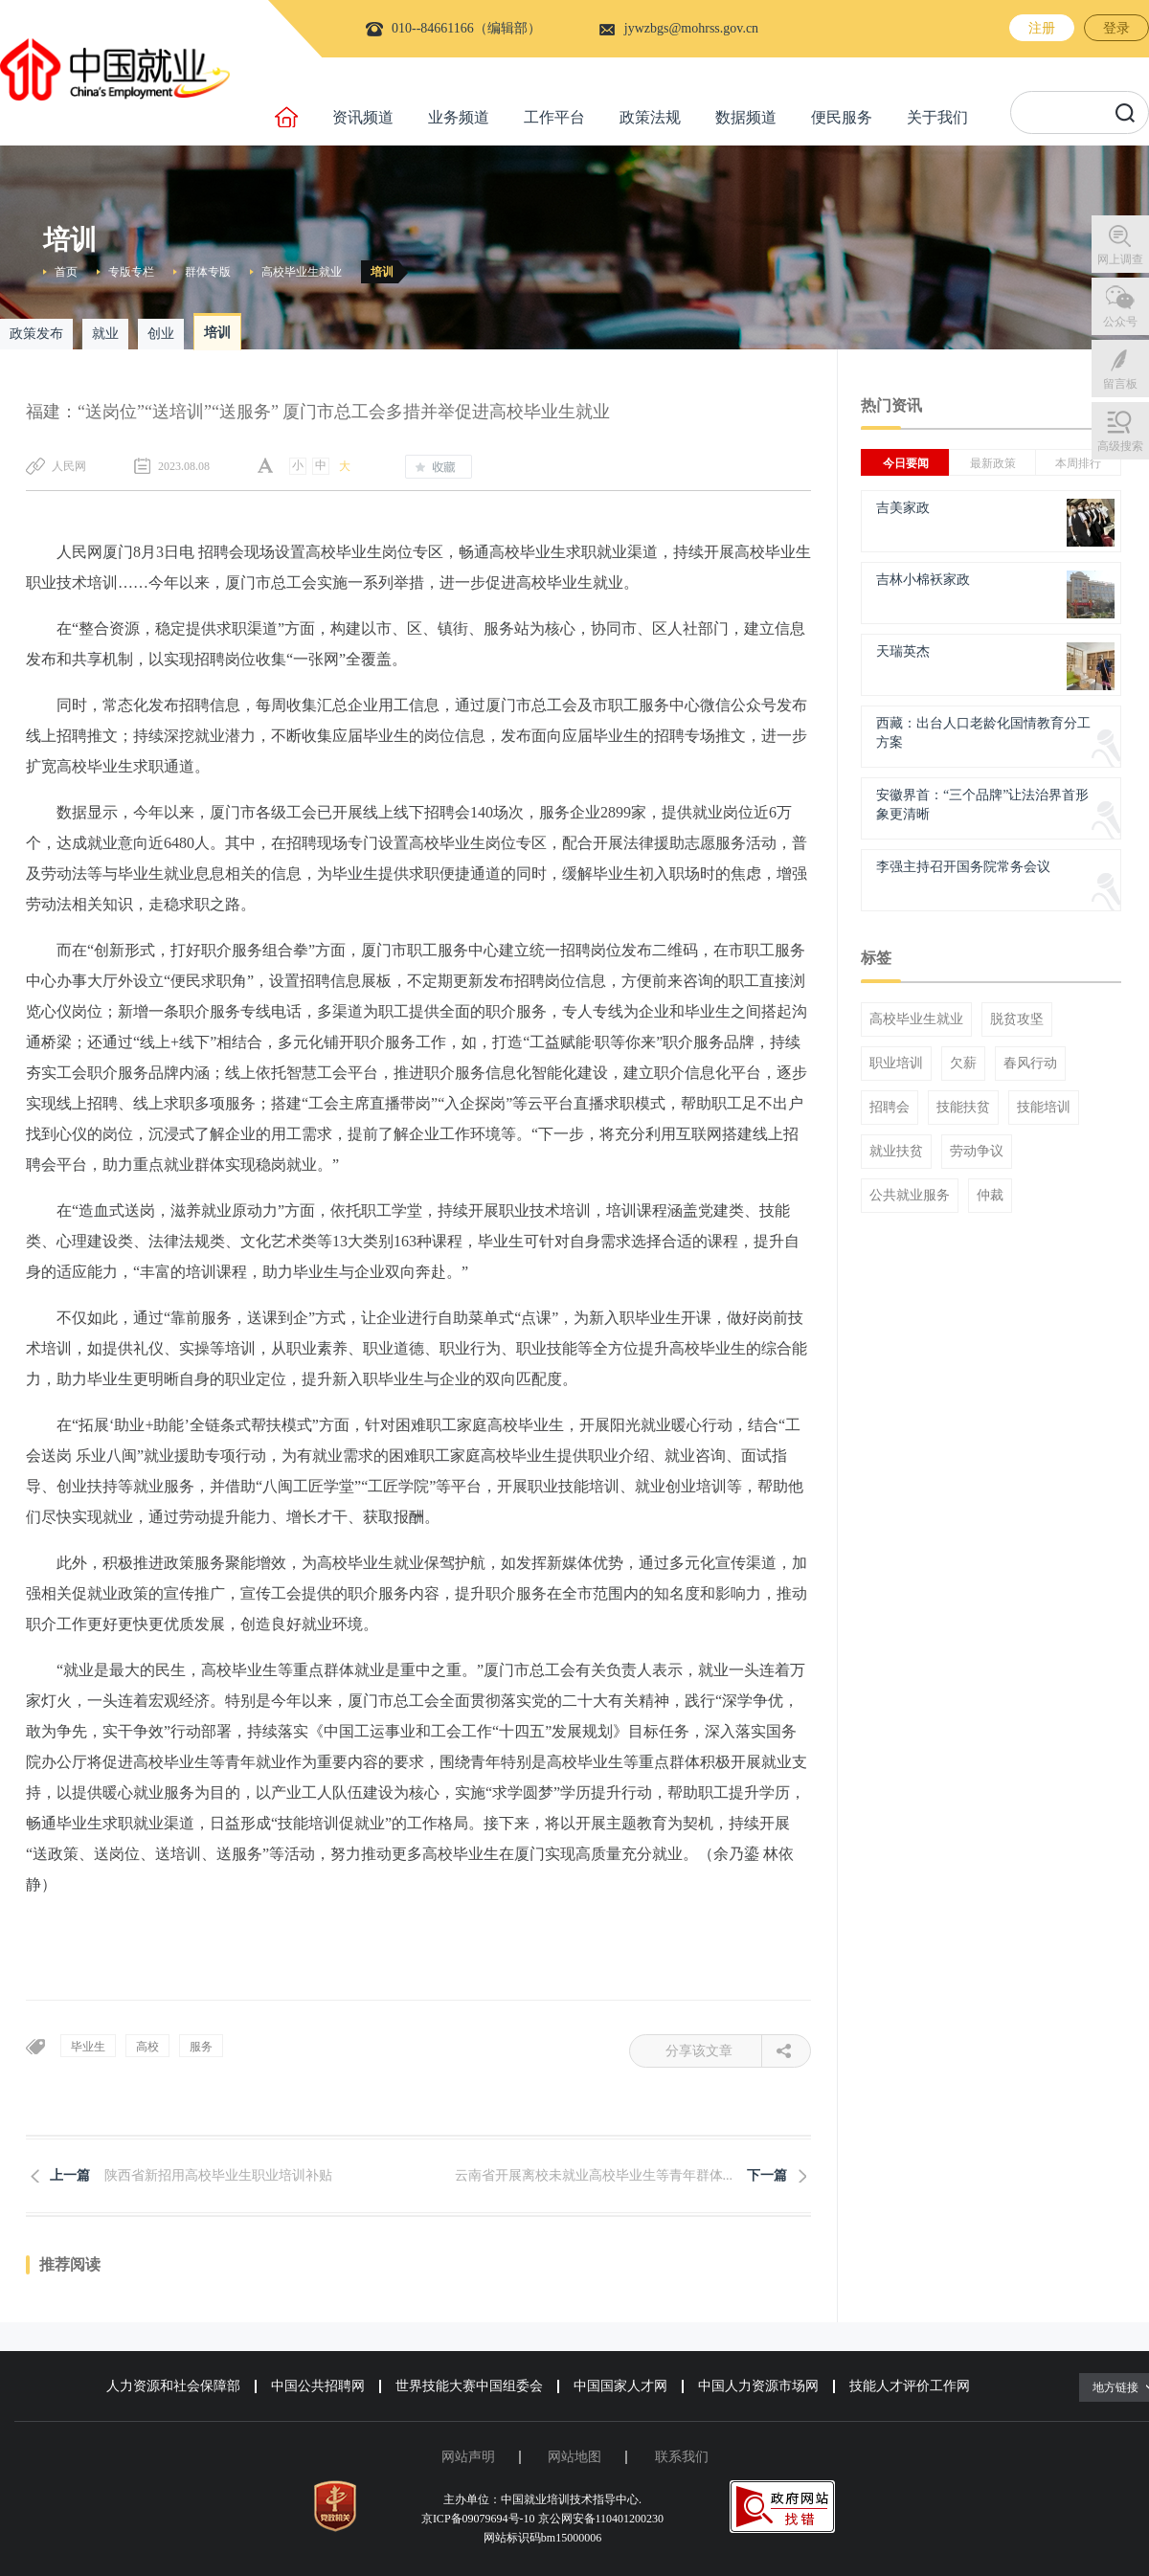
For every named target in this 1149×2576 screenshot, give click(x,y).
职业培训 (896, 1063)
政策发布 (36, 333)
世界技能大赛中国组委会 (469, 2386)
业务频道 (458, 117)
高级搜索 (1120, 446)
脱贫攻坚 (1017, 1019)
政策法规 (650, 117)
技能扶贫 (963, 1107)
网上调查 (1120, 259)
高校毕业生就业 (301, 272)
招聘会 (889, 1107)
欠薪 (963, 1063)
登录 (1116, 28)
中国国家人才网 (620, 2386)
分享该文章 (713, 2051)
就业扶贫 (896, 1151)
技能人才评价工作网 (909, 2386)
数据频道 (746, 117)
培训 (382, 272)
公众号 (1120, 321)
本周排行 (1078, 463)
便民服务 (841, 117)
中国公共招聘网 (318, 2386)
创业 (160, 333)
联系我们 (682, 2457)
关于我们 (937, 117)
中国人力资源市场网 (758, 2386)
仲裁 (990, 1195)
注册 (1041, 28)
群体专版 (208, 272)
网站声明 (468, 2457)
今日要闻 (906, 463)
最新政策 (993, 463)
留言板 (1120, 384)
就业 (105, 333)
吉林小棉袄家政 (923, 579)
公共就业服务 (909, 1195)
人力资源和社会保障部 (173, 2386)
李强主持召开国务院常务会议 (963, 867)
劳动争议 (976, 1151)
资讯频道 (363, 117)
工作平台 (554, 117)
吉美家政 (903, 508)
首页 (66, 272)
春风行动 (1030, 1063)
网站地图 (574, 2457)
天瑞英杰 (903, 651)
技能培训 (1043, 1107)
